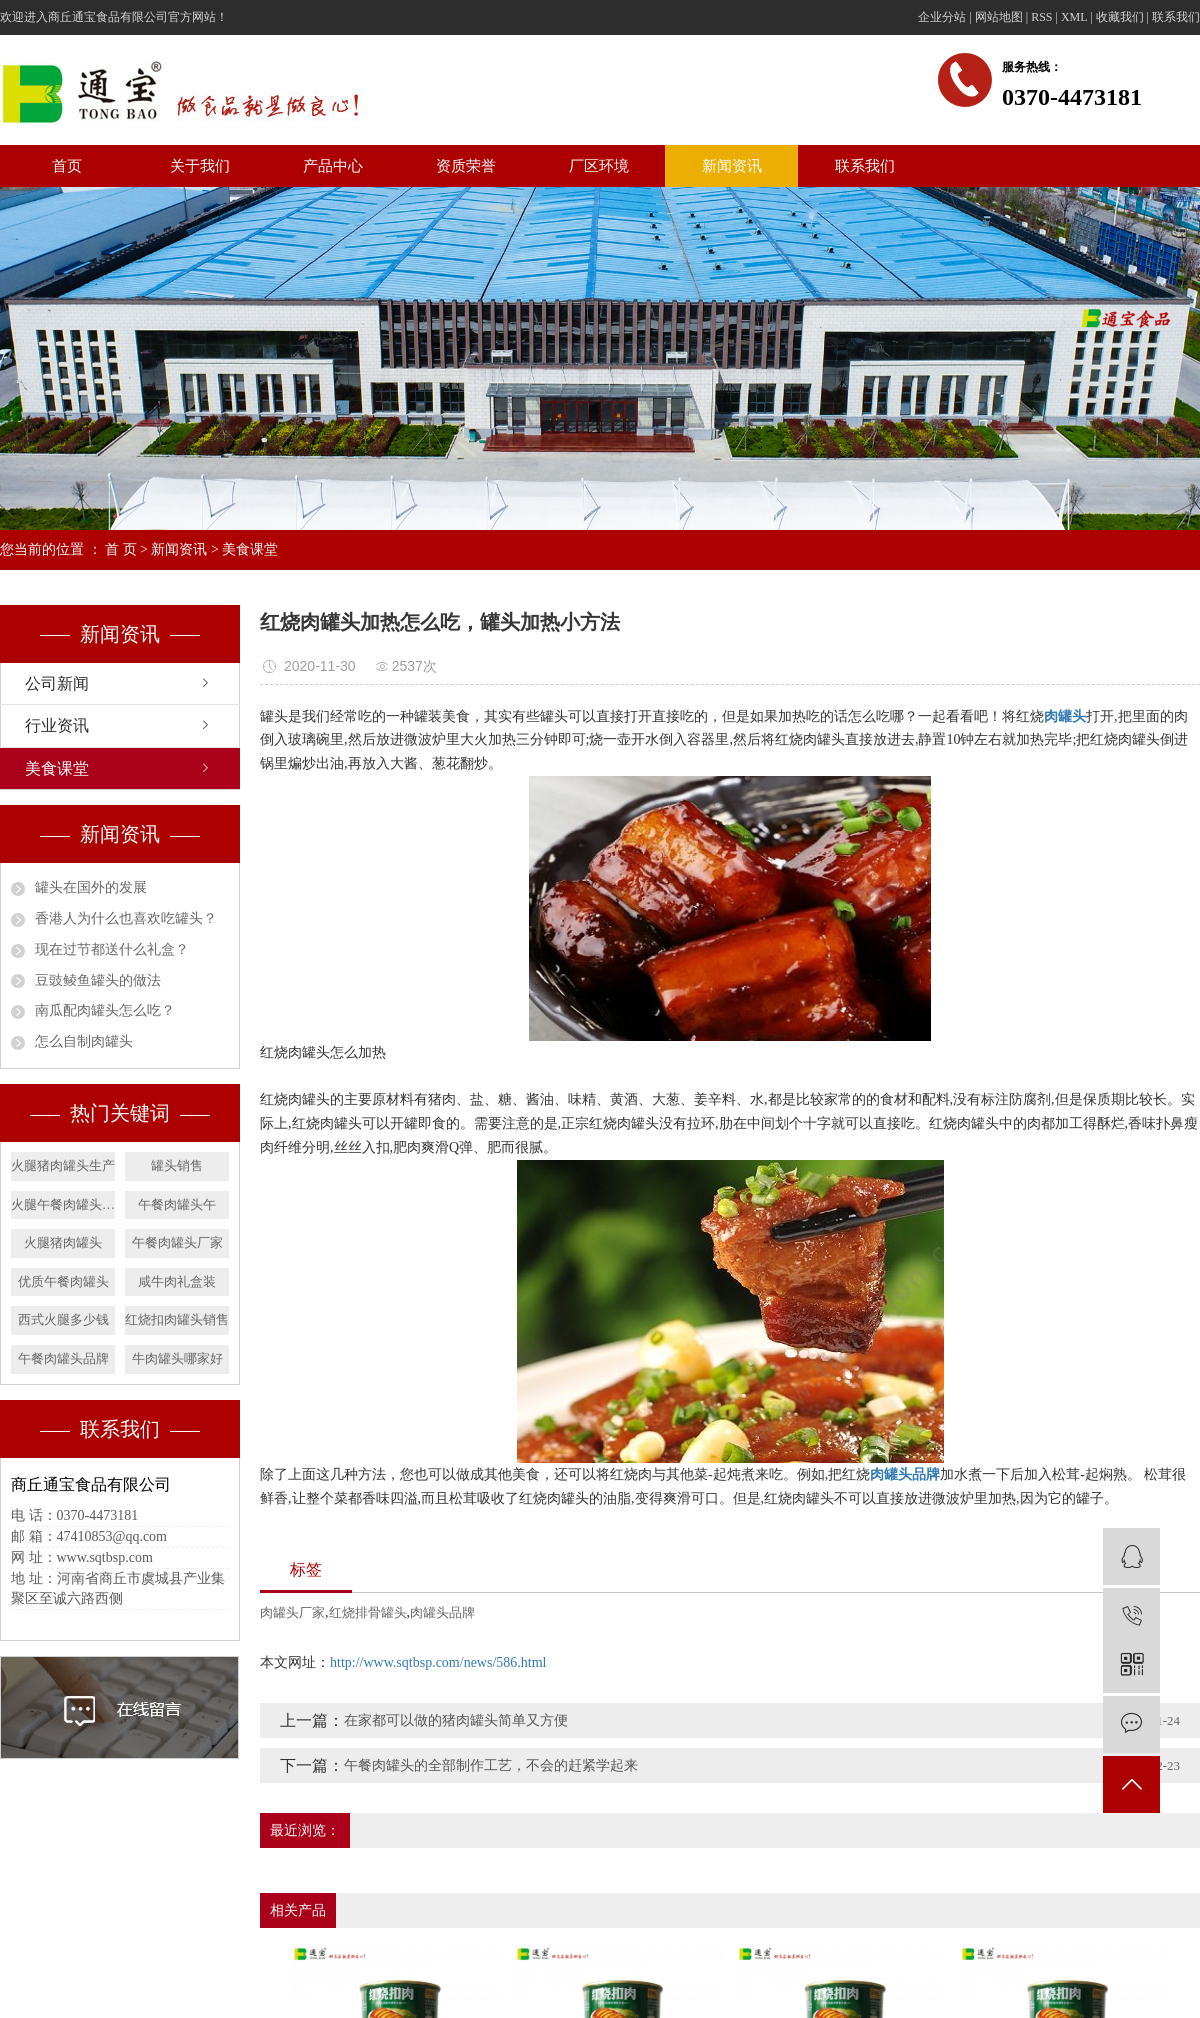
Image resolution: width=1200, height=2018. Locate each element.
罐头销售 (177, 1165)
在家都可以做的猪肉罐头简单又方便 (456, 1720)
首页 (67, 166)
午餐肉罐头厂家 (177, 1242)
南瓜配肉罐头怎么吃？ (105, 1010)
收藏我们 (1120, 17)
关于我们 (200, 166)
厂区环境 (599, 166)
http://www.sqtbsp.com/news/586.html (438, 1662)
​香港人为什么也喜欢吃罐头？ (126, 918)
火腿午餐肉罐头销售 (63, 1204)
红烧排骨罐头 (368, 1612)
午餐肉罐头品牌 (63, 1358)
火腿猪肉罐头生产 (63, 1165)
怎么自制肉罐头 (84, 1041)
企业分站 (942, 17)
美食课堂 (250, 549)
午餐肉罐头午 (177, 1204)
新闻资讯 (732, 166)
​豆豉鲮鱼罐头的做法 (98, 980)
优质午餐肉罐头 (63, 1281)
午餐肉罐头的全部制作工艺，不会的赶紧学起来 (491, 1765)
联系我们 (1176, 17)
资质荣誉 (466, 166)
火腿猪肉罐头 (63, 1242)
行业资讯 (57, 725)
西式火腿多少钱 (63, 1319)
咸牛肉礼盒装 (177, 1281)
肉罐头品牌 (442, 1612)
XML (1074, 17)
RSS (1041, 17)
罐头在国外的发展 (91, 887)
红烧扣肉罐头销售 (177, 1319)
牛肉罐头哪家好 (177, 1358)
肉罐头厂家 (292, 1612)
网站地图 (999, 17)
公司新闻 (57, 683)
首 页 (121, 549)
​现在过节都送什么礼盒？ (112, 949)
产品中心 (333, 166)
